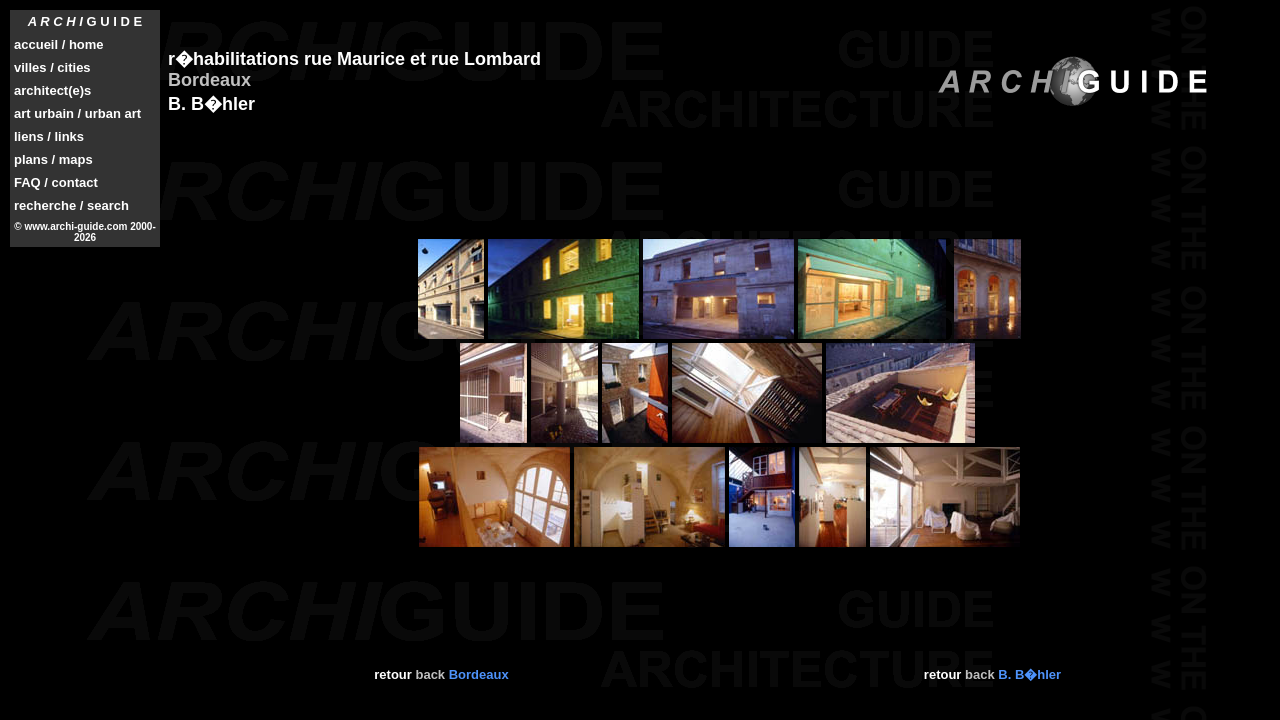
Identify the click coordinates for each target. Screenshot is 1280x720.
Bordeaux (479, 674)
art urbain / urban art (77, 113)
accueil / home (59, 44)
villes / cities (52, 67)
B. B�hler (1029, 674)
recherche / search (71, 205)
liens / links (49, 136)
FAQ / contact (56, 182)
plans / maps (53, 159)
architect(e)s (52, 90)
